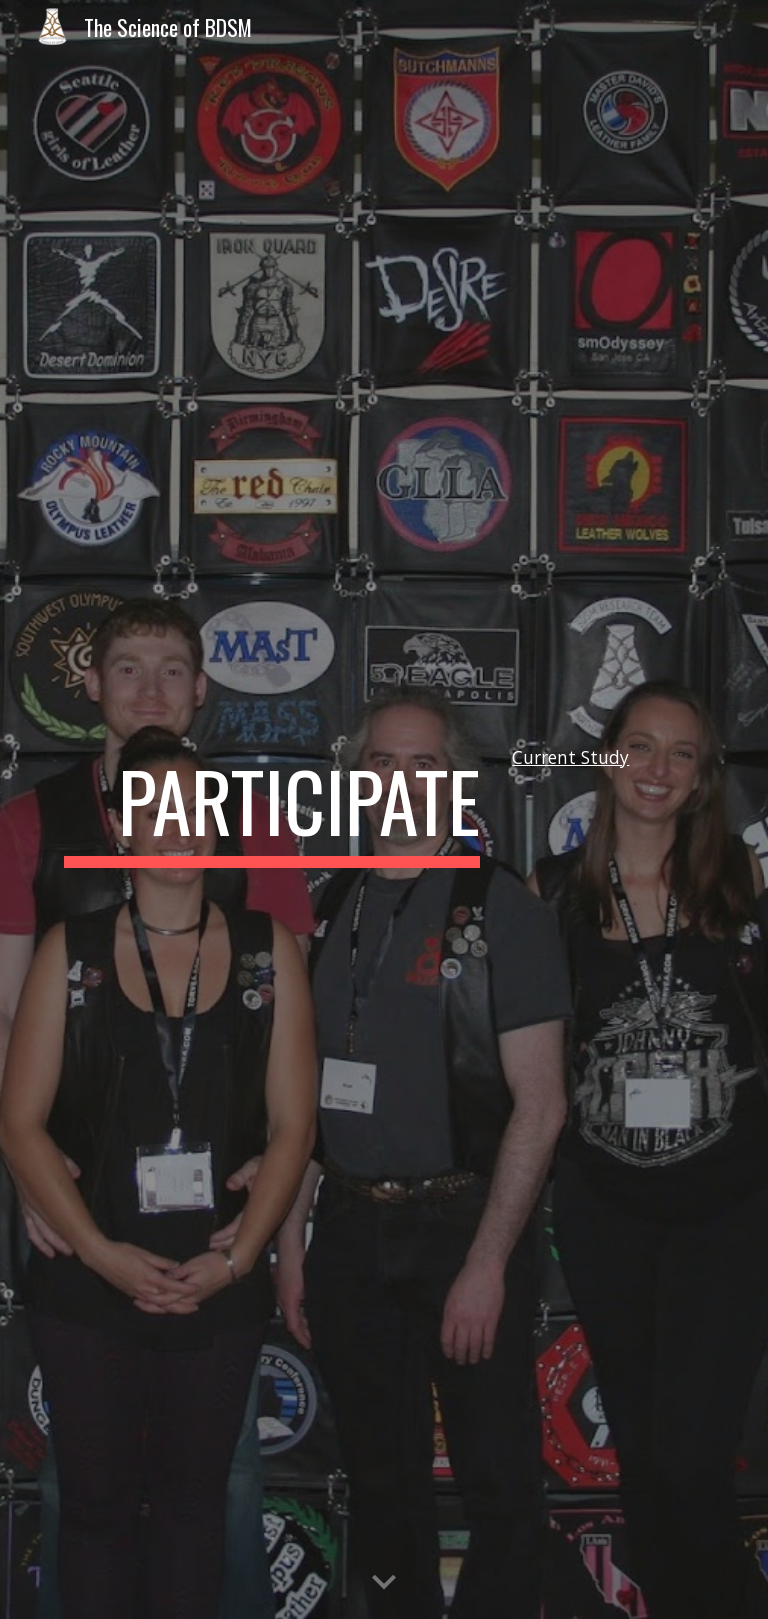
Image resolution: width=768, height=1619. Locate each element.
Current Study (570, 757)
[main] (271, 810)
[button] (384, 1583)
